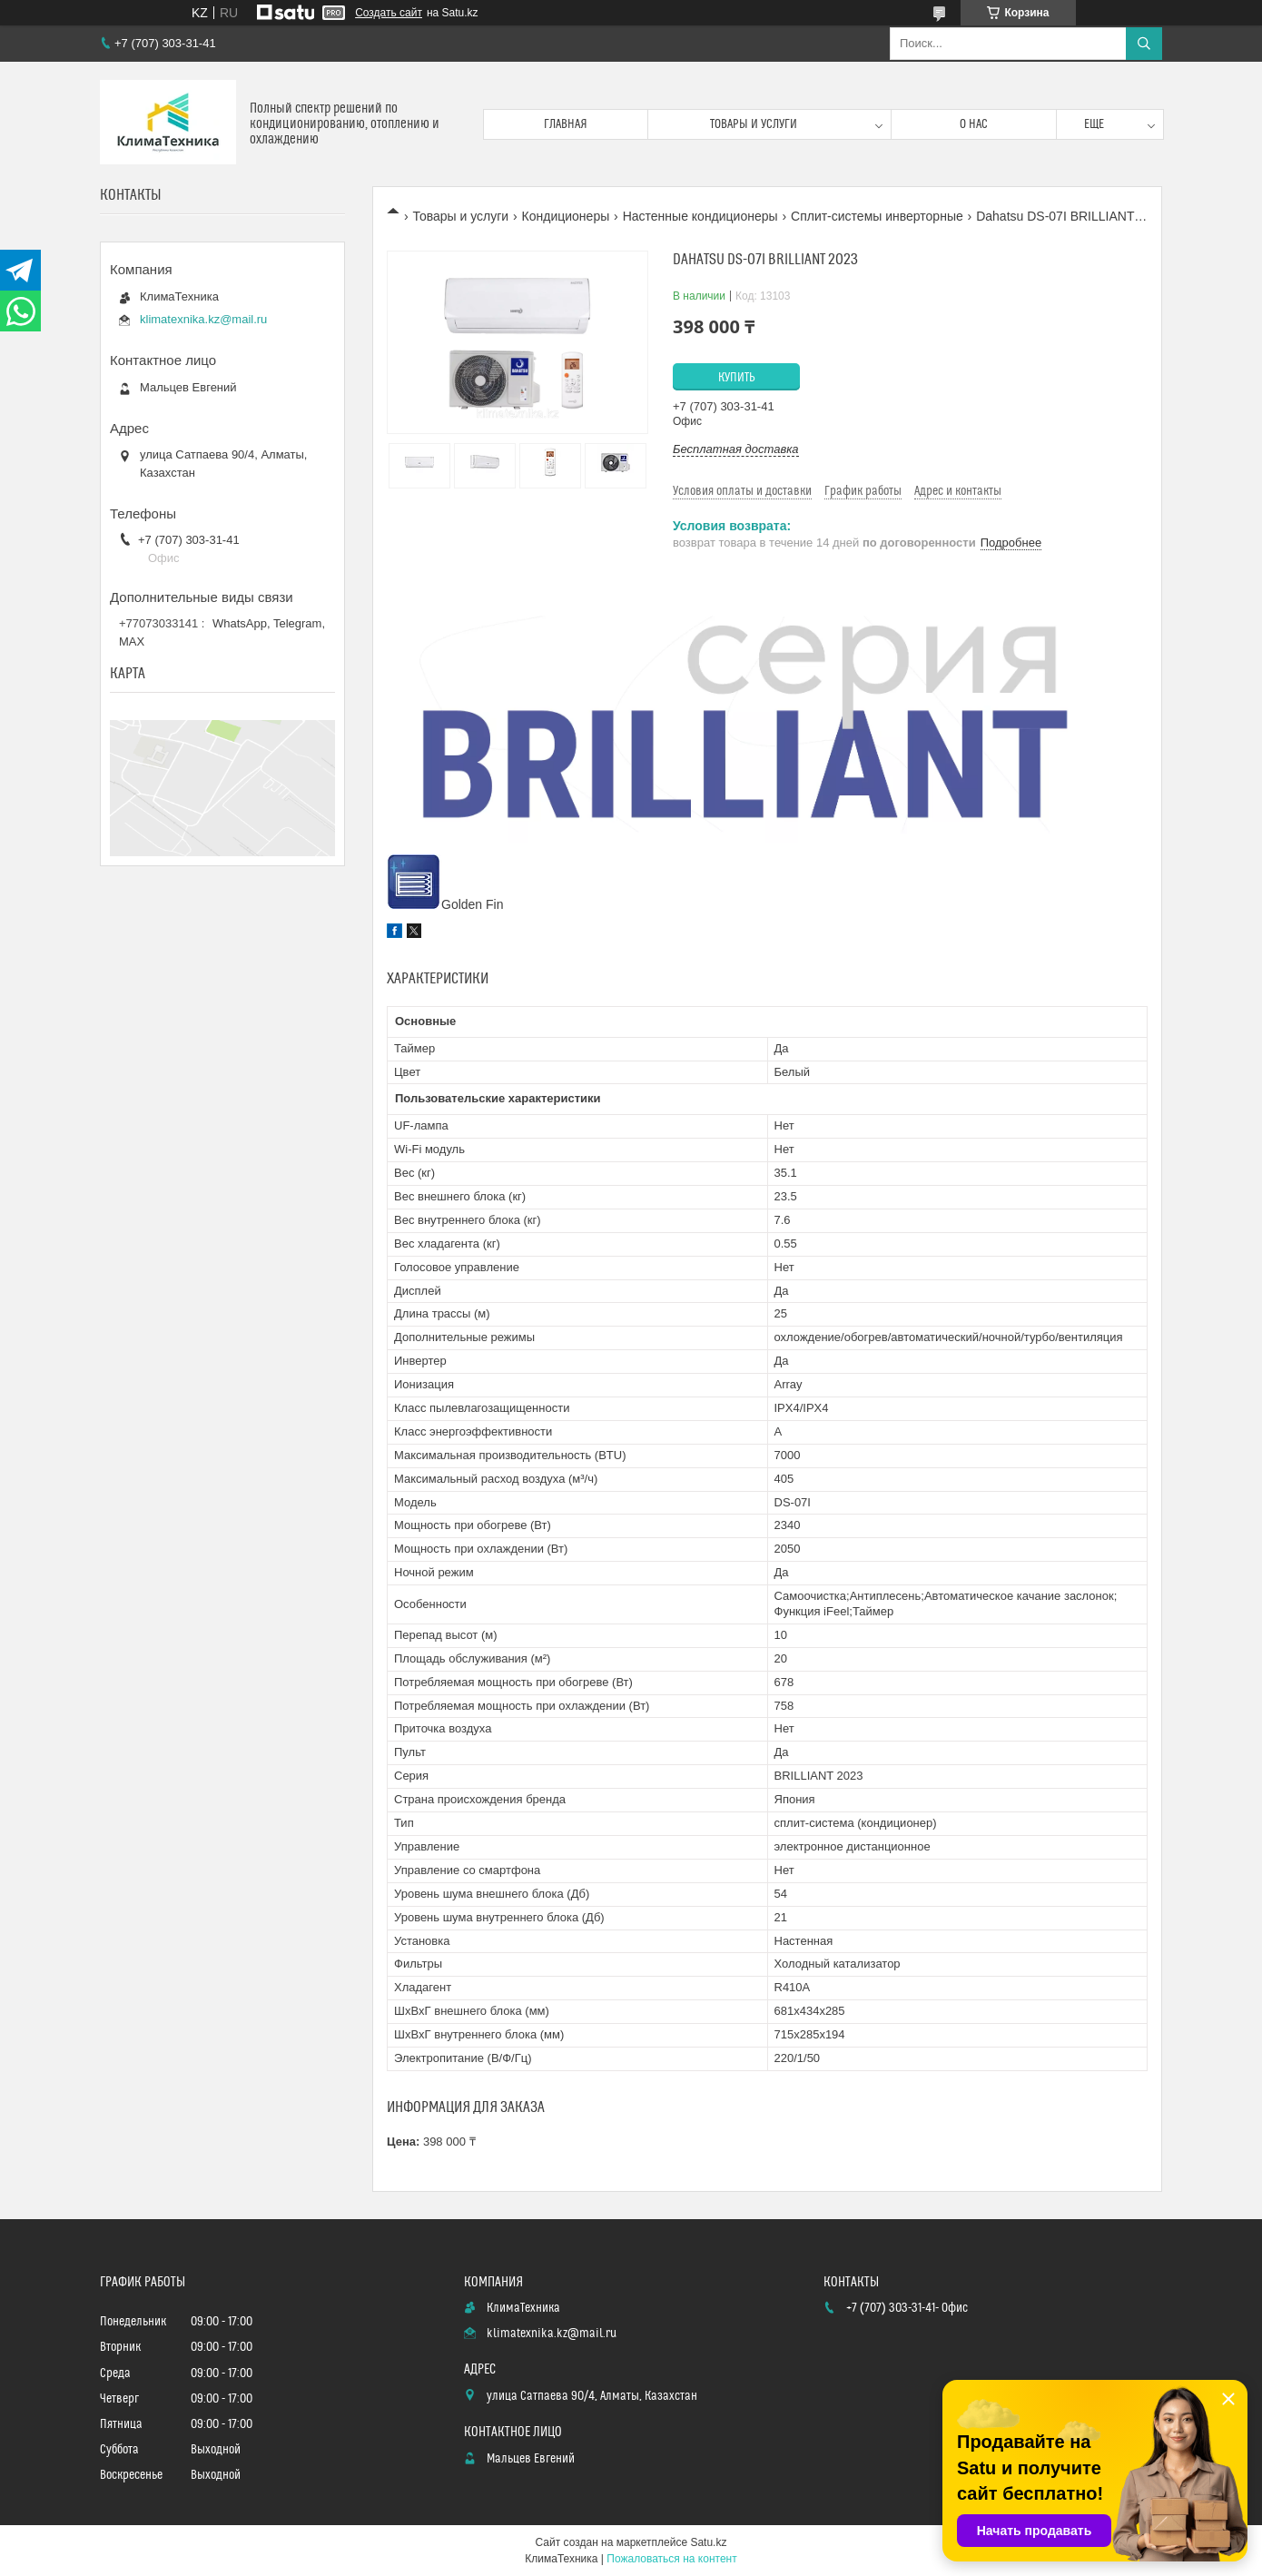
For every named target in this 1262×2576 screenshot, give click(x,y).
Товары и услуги (753, 124)
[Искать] (1144, 43)
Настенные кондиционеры (700, 216)
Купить (736, 377)
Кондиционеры (566, 216)
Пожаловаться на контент (671, 2558)
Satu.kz (708, 2542)
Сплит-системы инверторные (877, 216)
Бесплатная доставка (736, 449)
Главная (565, 124)
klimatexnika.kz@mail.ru (203, 319)
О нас (974, 124)
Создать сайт (388, 12)
